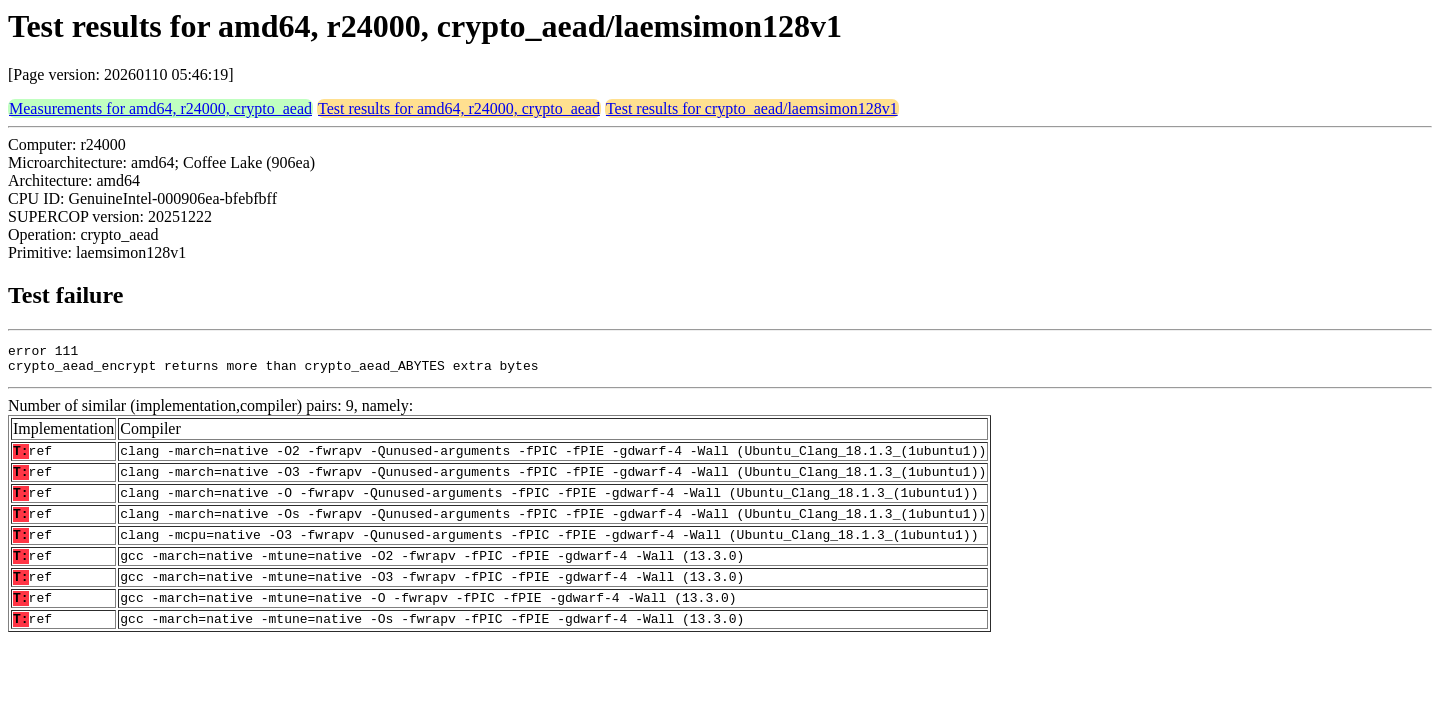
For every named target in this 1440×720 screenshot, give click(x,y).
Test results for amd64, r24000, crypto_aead (459, 108)
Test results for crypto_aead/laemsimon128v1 (752, 108)
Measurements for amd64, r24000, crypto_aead (160, 108)
